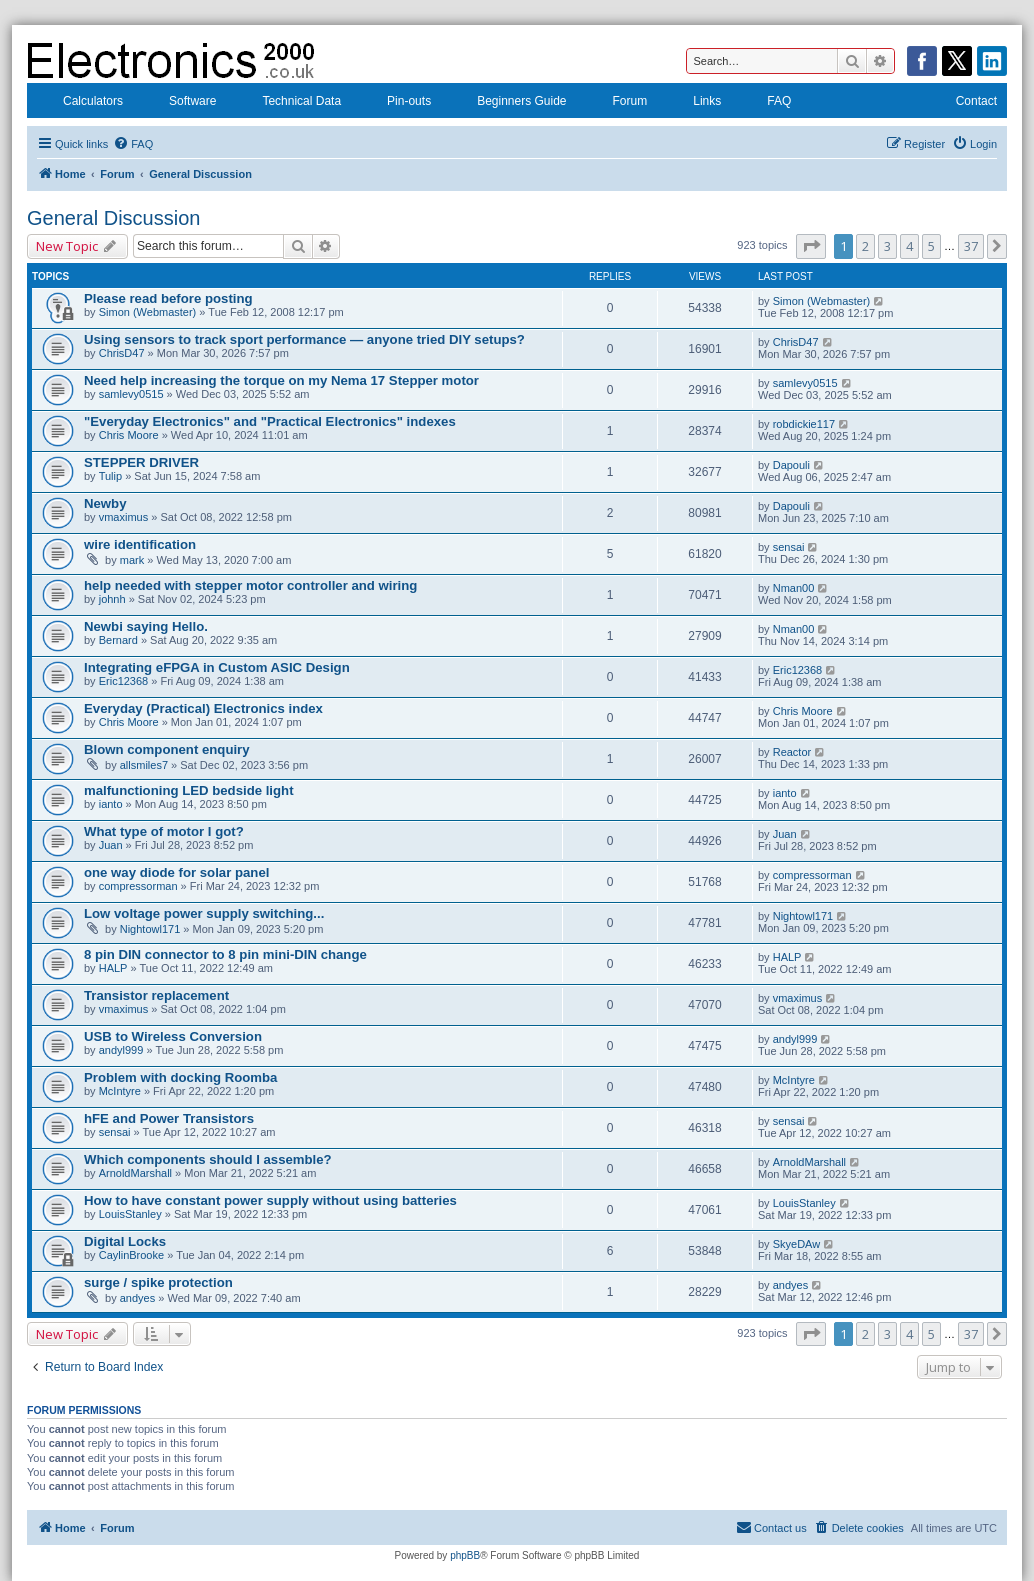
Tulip (110, 476)
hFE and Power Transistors (169, 1118)
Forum (617, 103)
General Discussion (113, 218)
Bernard (118, 640)
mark (132, 560)
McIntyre (120, 1091)
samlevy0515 (131, 394)
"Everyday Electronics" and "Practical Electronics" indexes (270, 421)
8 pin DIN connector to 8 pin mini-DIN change (225, 954)
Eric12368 (124, 681)
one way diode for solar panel (176, 872)
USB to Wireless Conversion (173, 1036)
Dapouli (791, 465)
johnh (112, 599)
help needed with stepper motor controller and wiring (250, 585)
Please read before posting (168, 298)
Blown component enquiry (167, 749)
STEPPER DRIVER (141, 462)
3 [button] (887, 246)
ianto (111, 804)
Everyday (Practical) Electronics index (203, 708)
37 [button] (971, 246)
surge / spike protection (158, 1282)
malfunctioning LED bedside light (189, 790)
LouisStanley (130, 1214)
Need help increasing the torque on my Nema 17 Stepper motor (281, 380)
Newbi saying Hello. (146, 626)
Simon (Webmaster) (148, 312)
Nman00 (794, 588)
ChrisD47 (122, 353)
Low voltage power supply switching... (204, 913)
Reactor (792, 752)
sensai (789, 547)
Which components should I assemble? (208, 1159)
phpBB (465, 1555)
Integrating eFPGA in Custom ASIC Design (217, 667)
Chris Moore (129, 435)
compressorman (138, 886)
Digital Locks (125, 1241)
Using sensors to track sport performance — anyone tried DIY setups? (304, 339)
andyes (137, 1298)
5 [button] (931, 246)
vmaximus (124, 517)
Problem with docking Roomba (180, 1077)
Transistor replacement (156, 995)
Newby (105, 503)
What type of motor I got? (164, 831)
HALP (113, 968)
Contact (963, 103)
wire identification (140, 544)
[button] (811, 246)
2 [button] (865, 246)
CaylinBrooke (131, 1255)
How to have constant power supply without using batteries (270, 1200)
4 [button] (909, 246)
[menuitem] (133, 144)
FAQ (766, 103)
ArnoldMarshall (135, 1173)
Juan (111, 845)
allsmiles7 (144, 765)
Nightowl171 (150, 929)
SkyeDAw (796, 1244)
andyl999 (121, 1050)
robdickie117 (804, 424)
